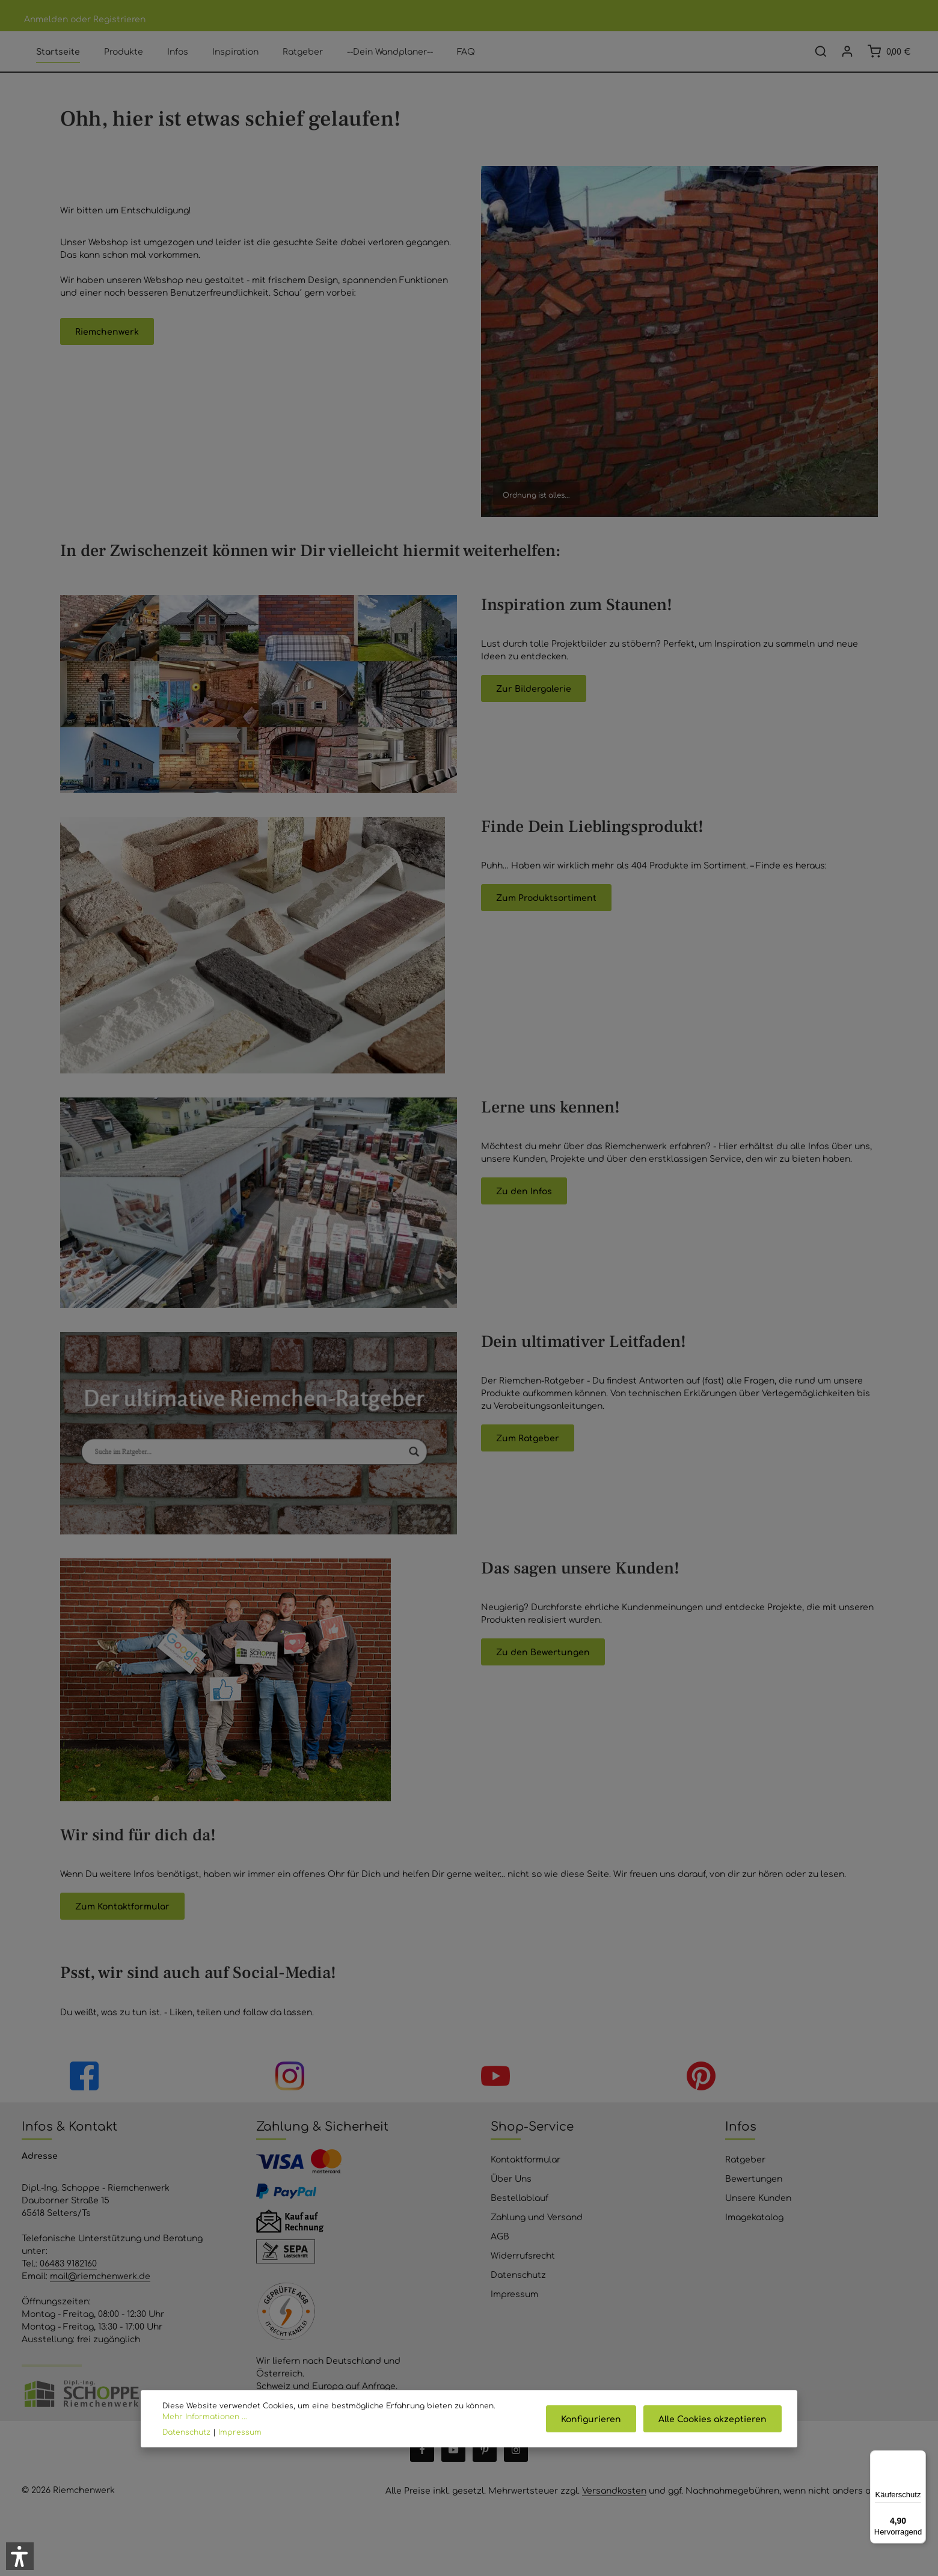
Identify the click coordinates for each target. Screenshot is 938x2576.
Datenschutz (518, 2294)
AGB (500, 2255)
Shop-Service (532, 2145)
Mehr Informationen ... (204, 2416)
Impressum (514, 2313)
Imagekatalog (754, 2236)
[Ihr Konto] (847, 61)
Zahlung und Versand (537, 2236)
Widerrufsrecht (523, 2274)
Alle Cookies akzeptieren (714, 2418)
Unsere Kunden (758, 2217)
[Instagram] (516, 2470)
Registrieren (119, 18)
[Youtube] (453, 2470)
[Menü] (919, 2457)
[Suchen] (821, 61)
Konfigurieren (595, 2418)
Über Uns (511, 2198)
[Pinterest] (485, 2470)
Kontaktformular (525, 2178)
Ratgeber (745, 2178)
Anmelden (46, 18)
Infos (740, 2145)
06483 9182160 (68, 2282)
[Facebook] (422, 2470)
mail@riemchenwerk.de (100, 2295)
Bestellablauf (519, 2217)
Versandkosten (614, 2509)
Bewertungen (753, 2198)
